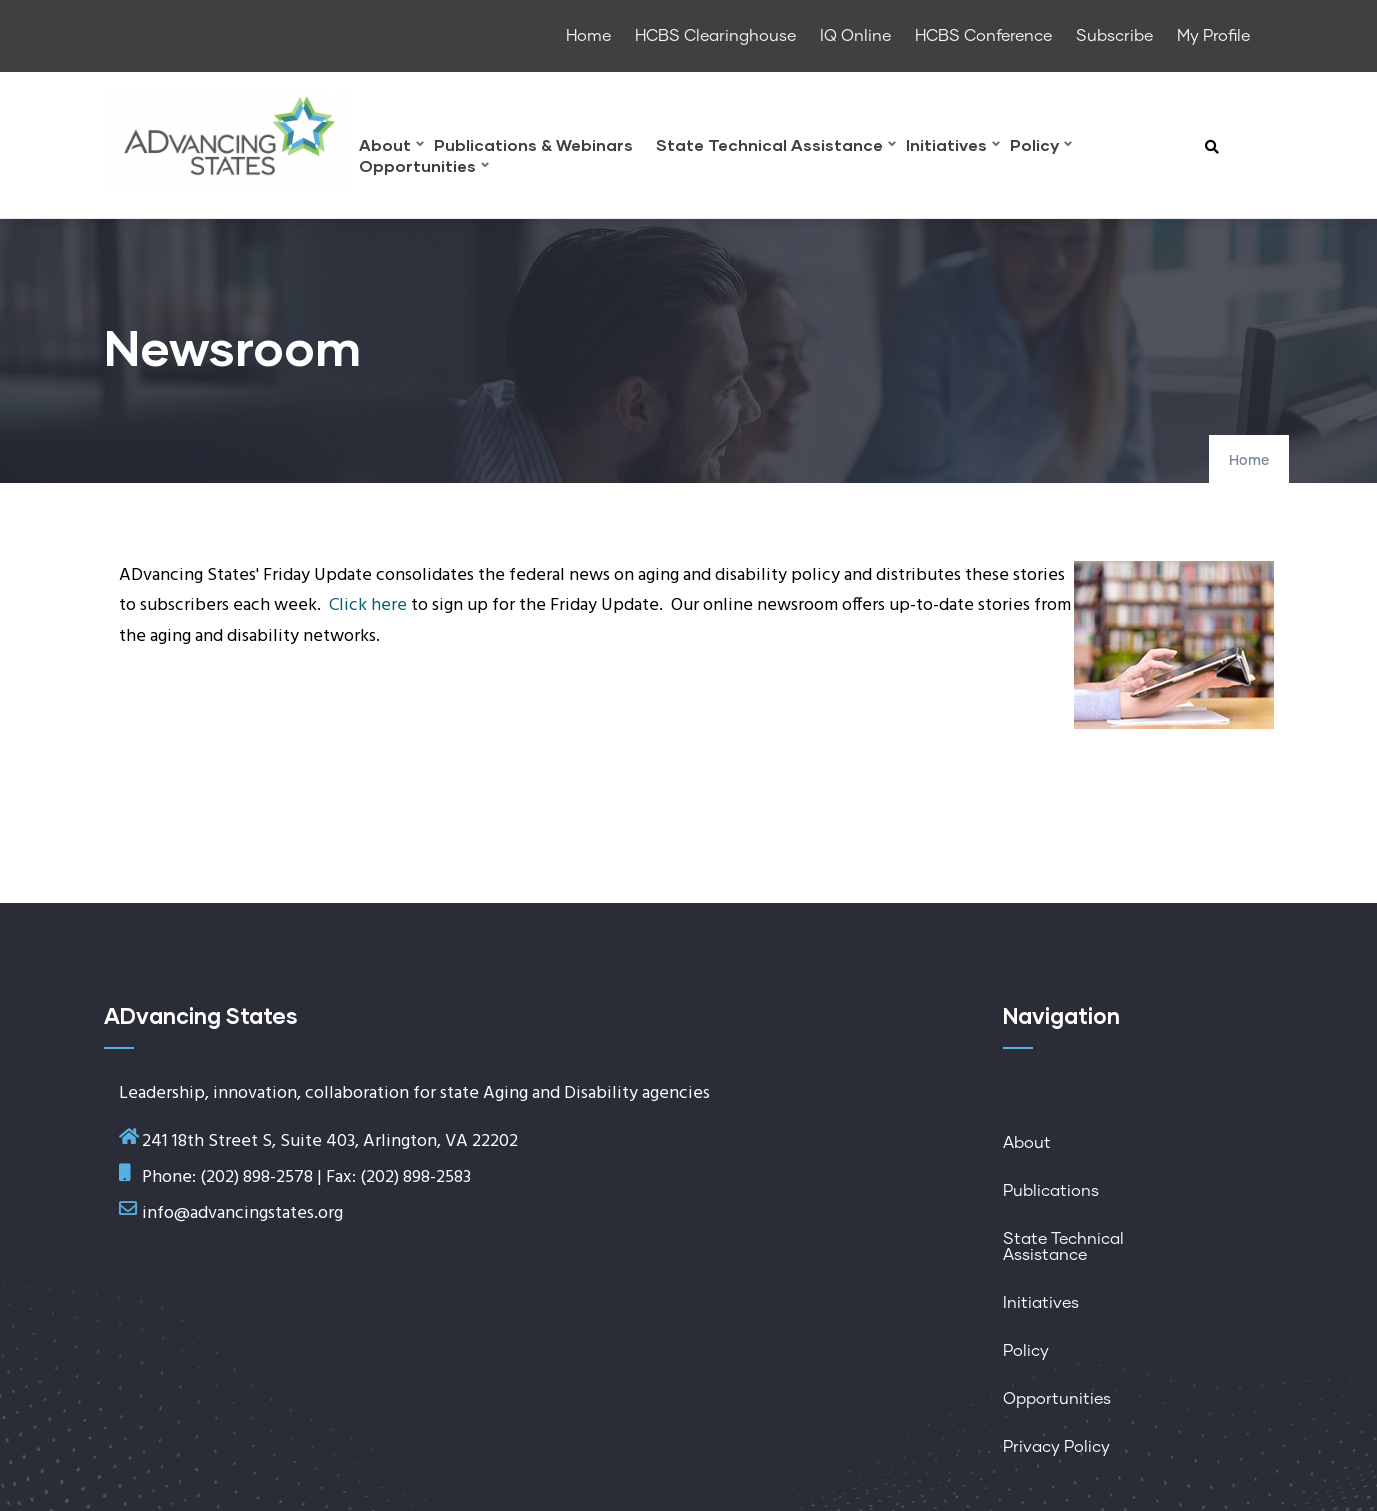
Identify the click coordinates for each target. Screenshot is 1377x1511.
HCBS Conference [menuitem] (983, 36)
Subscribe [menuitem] (1114, 36)
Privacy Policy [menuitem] (1056, 1447)
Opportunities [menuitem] (424, 168)
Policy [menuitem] (1041, 147)
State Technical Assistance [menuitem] (776, 147)
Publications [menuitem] (1051, 1191)
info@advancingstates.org (242, 1213)
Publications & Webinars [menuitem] (533, 145)
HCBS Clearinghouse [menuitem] (715, 36)
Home (1249, 461)
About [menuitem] (391, 147)
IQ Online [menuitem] (855, 36)
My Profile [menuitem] (1213, 36)
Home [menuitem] (588, 36)
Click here (368, 605)
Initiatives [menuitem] (953, 147)
